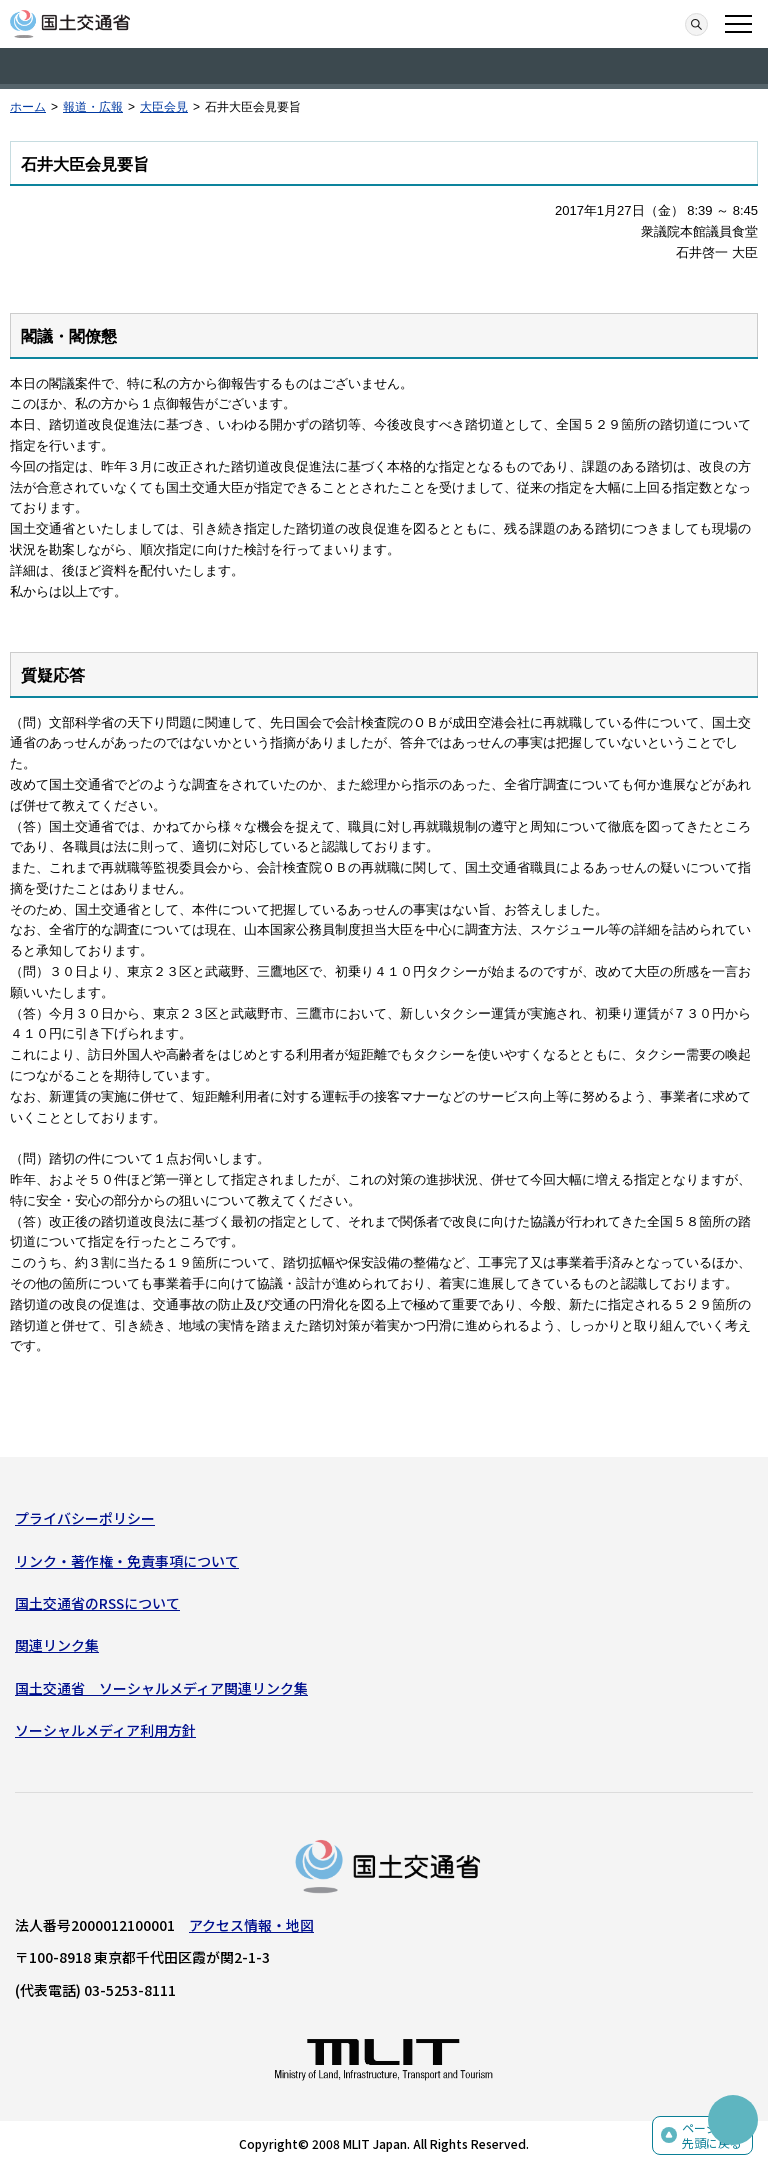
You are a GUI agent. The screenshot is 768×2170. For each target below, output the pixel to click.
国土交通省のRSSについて (97, 1603)
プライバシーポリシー (85, 1518)
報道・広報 (93, 107)
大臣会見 (164, 107)
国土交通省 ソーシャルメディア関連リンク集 (161, 1688)
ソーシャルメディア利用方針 (105, 1730)
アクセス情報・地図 (251, 1925)
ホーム (28, 107)
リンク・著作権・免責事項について (127, 1561)
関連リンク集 (57, 1645)
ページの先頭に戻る (712, 2135)
